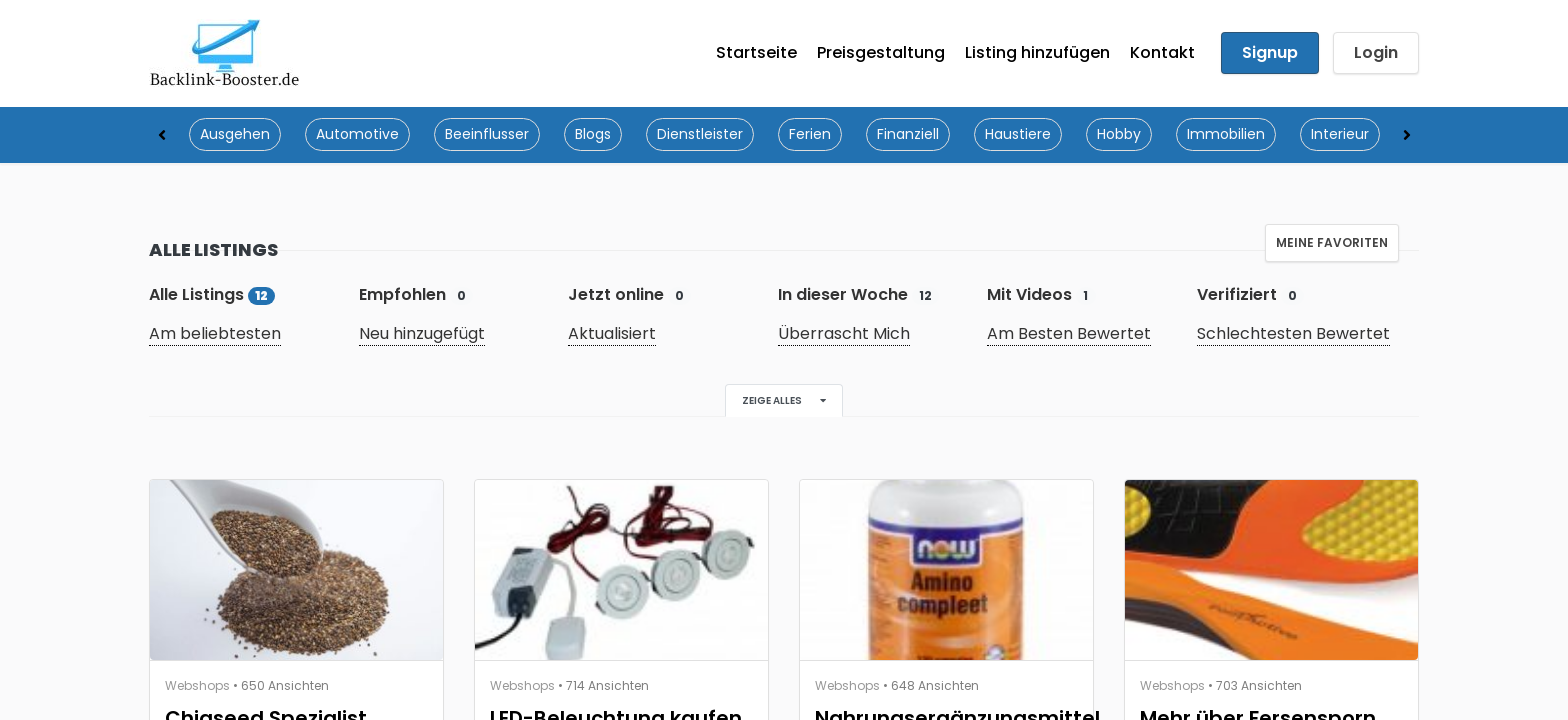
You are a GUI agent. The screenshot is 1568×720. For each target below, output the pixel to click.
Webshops (197, 686)
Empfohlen (416, 295)
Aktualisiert (612, 334)
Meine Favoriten (1332, 243)
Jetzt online (629, 295)
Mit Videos (1041, 295)
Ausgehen (235, 135)
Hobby (1119, 135)
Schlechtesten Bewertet (1293, 334)
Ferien (810, 135)
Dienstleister (700, 135)
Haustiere (1018, 135)
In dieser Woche (858, 295)
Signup (1270, 53)
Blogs (593, 135)
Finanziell (908, 135)
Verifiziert (1250, 295)
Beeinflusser (487, 135)
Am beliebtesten (215, 334)
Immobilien (1226, 135)
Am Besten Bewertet (1069, 334)
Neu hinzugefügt (422, 334)
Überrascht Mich (844, 334)
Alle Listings (212, 295)
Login (1376, 53)
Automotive (357, 135)
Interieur (1340, 135)
